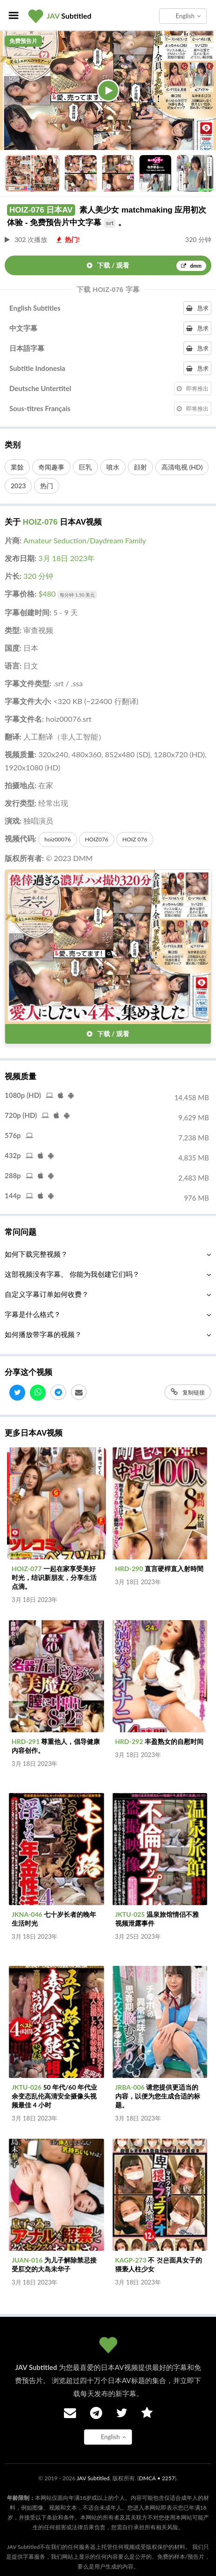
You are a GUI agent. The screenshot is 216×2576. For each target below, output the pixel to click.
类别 (13, 445)
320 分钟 (38, 575)
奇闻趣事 (51, 467)
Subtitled (69, 15)
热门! (68, 239)
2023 (18, 486)
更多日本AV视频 (34, 1433)
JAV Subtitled (93, 2478)
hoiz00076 (57, 839)
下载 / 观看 (146, 266)
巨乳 (85, 467)
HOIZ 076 (134, 839)
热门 (46, 486)
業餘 (17, 467)
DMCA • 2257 (157, 2478)
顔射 (140, 467)
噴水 (112, 467)
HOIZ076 (96, 839)
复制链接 (188, 1392)
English (188, 16)
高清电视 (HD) (181, 467)
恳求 (197, 308)
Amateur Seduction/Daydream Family (84, 540)
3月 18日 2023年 (66, 558)
